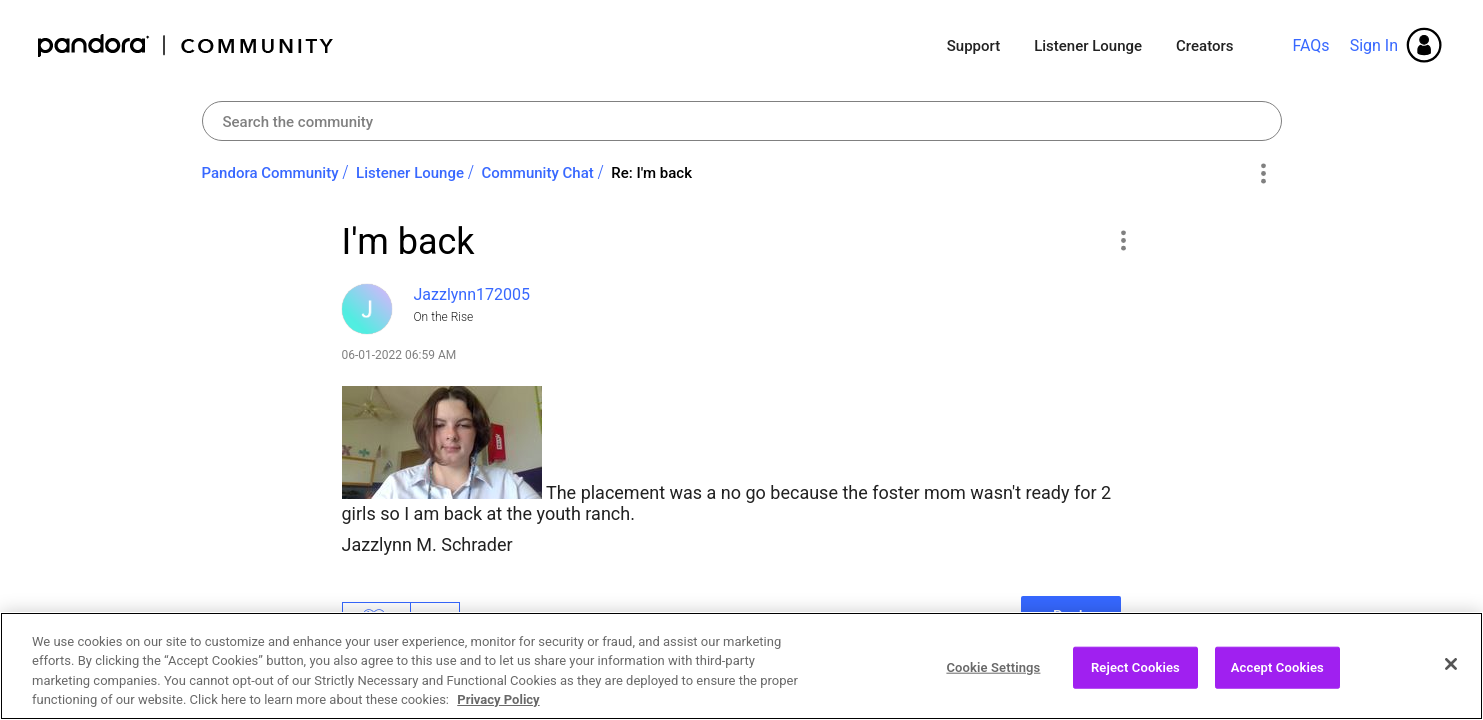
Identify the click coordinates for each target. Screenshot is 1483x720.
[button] (1123, 240)
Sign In (1374, 45)
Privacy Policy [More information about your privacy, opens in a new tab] (498, 706)
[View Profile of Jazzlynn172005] (472, 294)
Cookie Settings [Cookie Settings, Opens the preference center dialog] (993, 673)
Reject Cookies (1135, 673)
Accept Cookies (1277, 673)
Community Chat (537, 173)
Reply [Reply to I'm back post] (1071, 616)
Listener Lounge (1088, 46)
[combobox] (742, 121)
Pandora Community (186, 45)
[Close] (1451, 670)
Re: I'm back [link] (651, 173)
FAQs (1310, 45)
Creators (1204, 46)
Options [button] (1263, 174)
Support (973, 46)
